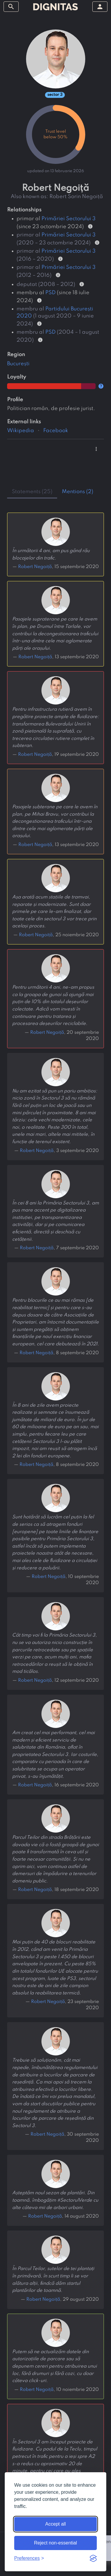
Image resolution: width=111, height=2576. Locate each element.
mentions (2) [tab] (77, 491)
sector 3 (54, 95)
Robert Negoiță (47, 1032)
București (18, 363)
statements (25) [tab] (32, 491)
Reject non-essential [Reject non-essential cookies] (55, 2542)
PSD (50, 292)
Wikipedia (20, 430)
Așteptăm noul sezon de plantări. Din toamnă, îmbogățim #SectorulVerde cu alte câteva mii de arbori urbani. (55, 2200)
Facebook (55, 430)
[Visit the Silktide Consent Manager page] (93, 2558)
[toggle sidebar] (11, 6)
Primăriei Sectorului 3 (68, 218)
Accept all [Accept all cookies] (55, 2523)
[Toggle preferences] (29, 2558)
